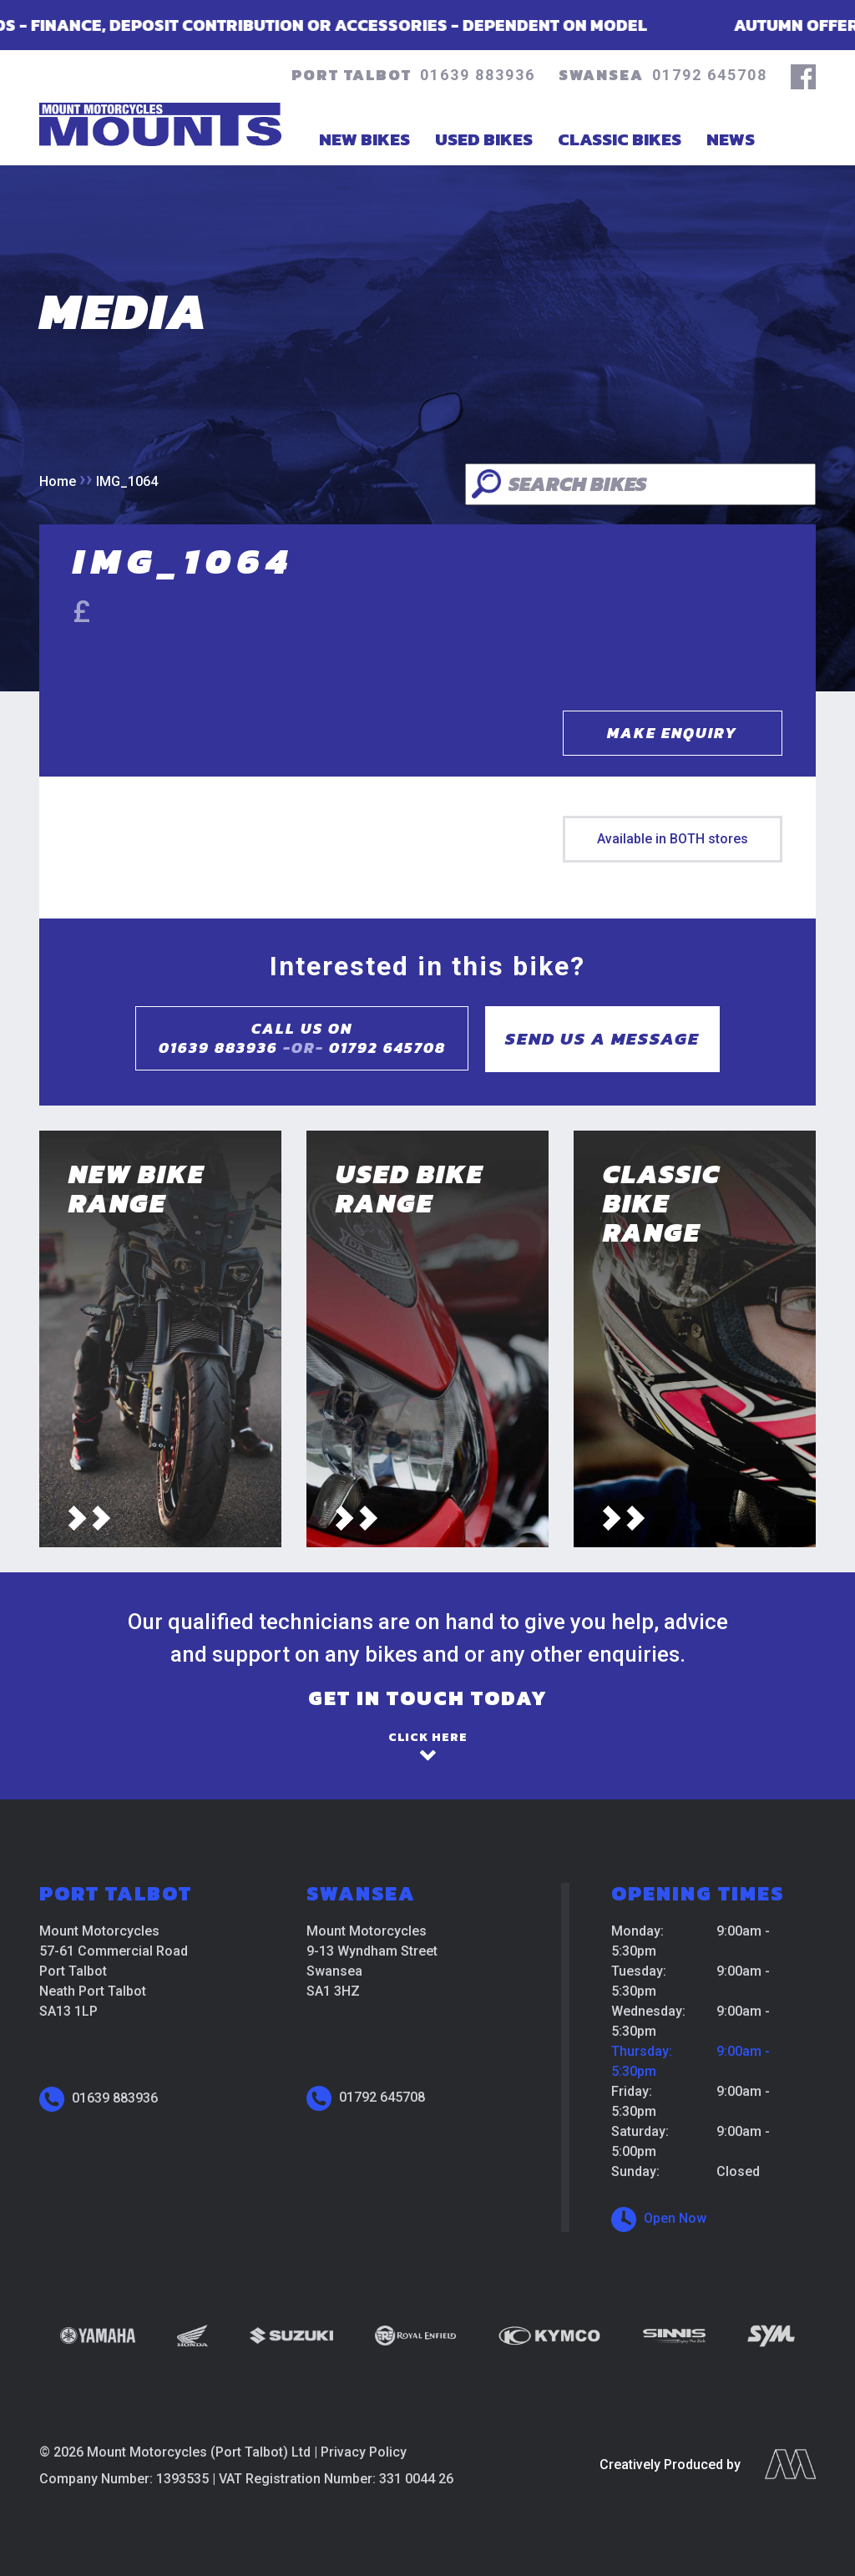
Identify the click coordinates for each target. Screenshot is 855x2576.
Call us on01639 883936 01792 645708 (302, 1038)
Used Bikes (484, 139)
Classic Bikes (619, 139)
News (730, 139)
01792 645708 (709, 75)
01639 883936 (477, 75)
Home (57, 481)
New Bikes (364, 139)
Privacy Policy (364, 2452)
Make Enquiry (672, 732)
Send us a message (602, 1038)
